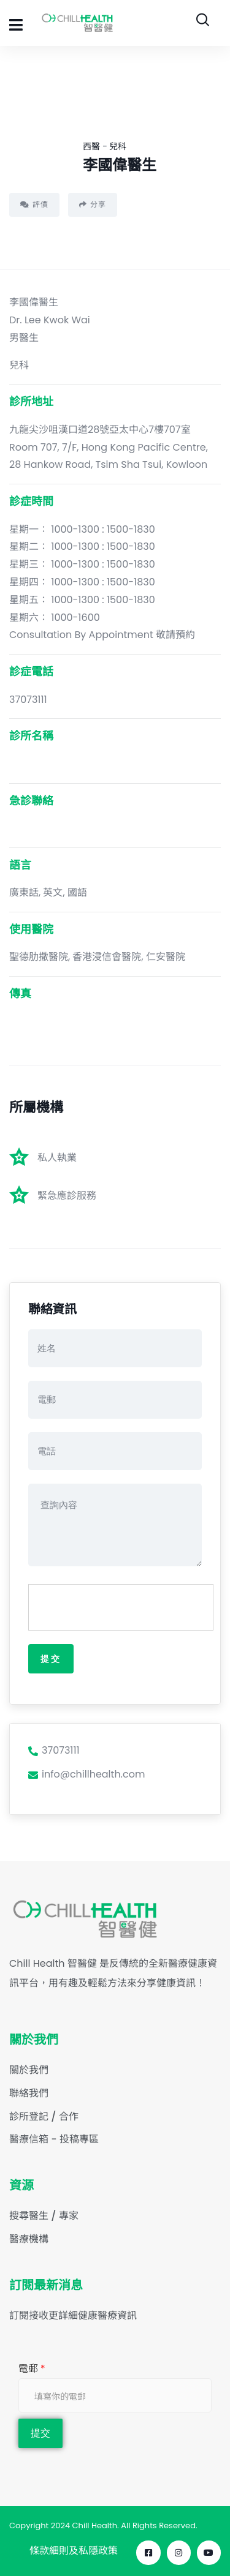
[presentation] (121, 1608)
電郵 (31, 2368)
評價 (34, 204)
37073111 (54, 1750)
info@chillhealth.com (86, 1774)
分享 (92, 204)
